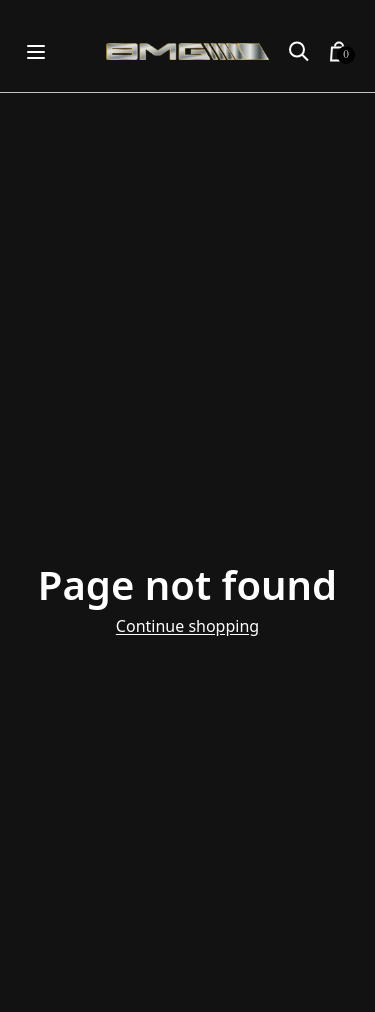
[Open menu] (36, 51)
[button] (299, 52)
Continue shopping (187, 626)
